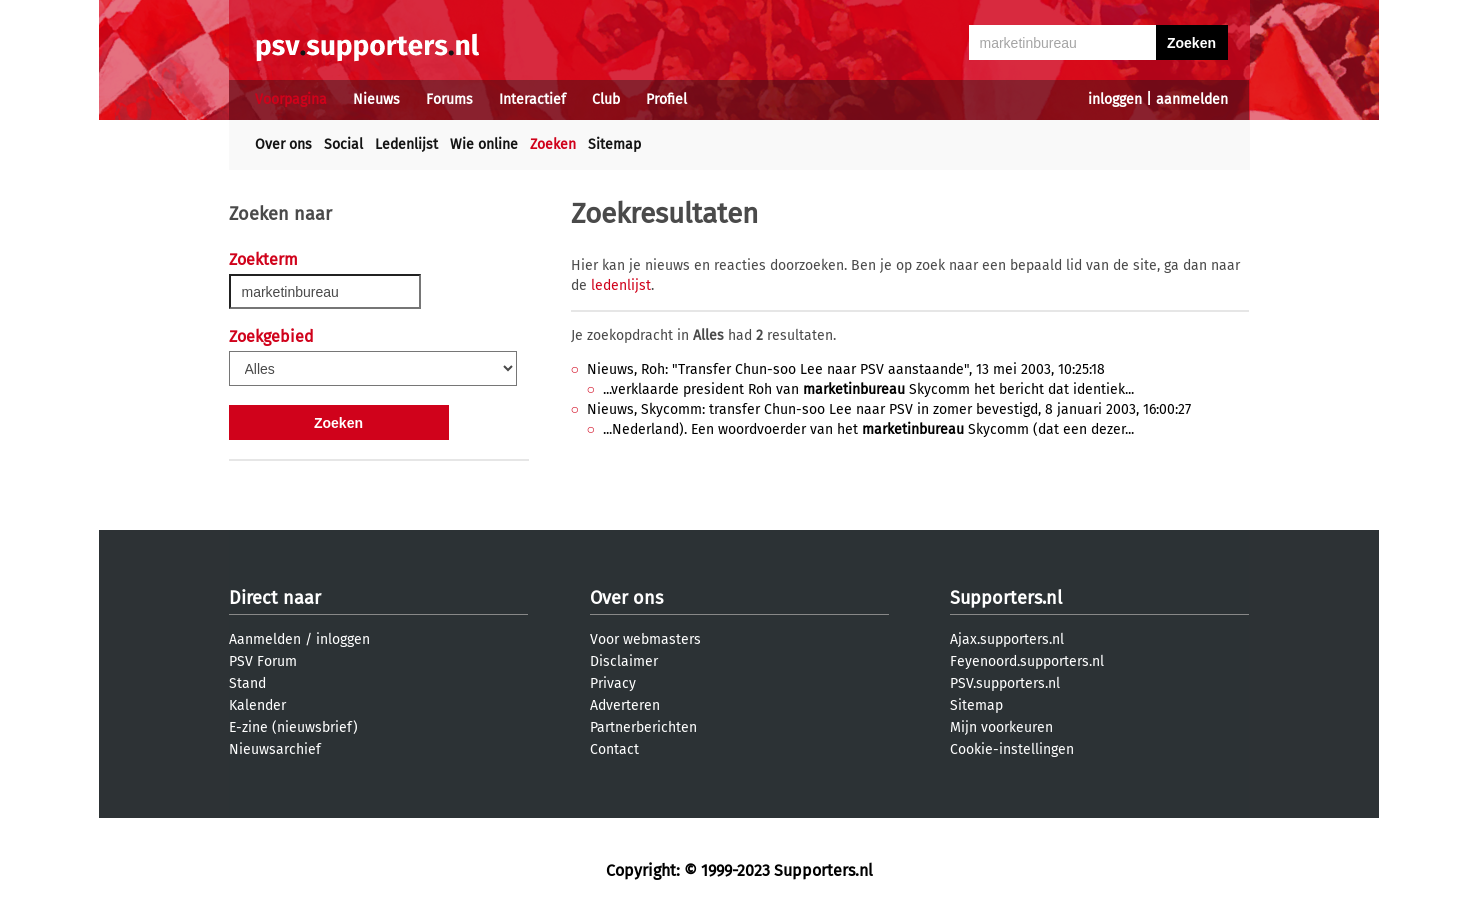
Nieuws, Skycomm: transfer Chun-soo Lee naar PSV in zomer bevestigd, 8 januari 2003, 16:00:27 (889, 409)
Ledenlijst (406, 144)
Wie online (484, 144)
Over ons (283, 144)
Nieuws (376, 99)
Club (606, 99)
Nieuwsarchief (275, 749)
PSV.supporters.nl (1005, 683)
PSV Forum (263, 661)
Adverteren (625, 705)
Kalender (257, 705)
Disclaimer (624, 661)
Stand (247, 683)
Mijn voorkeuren (1001, 727)
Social (343, 144)
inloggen (1115, 99)
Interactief (532, 99)
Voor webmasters (645, 639)
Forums (449, 99)
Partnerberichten (643, 727)
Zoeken (553, 144)
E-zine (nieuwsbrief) (293, 727)
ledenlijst (621, 285)
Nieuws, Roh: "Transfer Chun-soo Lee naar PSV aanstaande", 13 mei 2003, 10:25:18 (846, 369)
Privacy (613, 683)
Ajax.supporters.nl (1007, 639)
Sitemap (614, 144)
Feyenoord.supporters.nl (1027, 661)
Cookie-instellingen (1012, 749)
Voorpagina (291, 99)
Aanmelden (265, 639)
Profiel (666, 99)
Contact (614, 749)
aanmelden (1192, 99)
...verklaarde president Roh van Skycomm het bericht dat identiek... (868, 389)
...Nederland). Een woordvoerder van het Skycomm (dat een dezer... (868, 429)
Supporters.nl (1006, 598)
